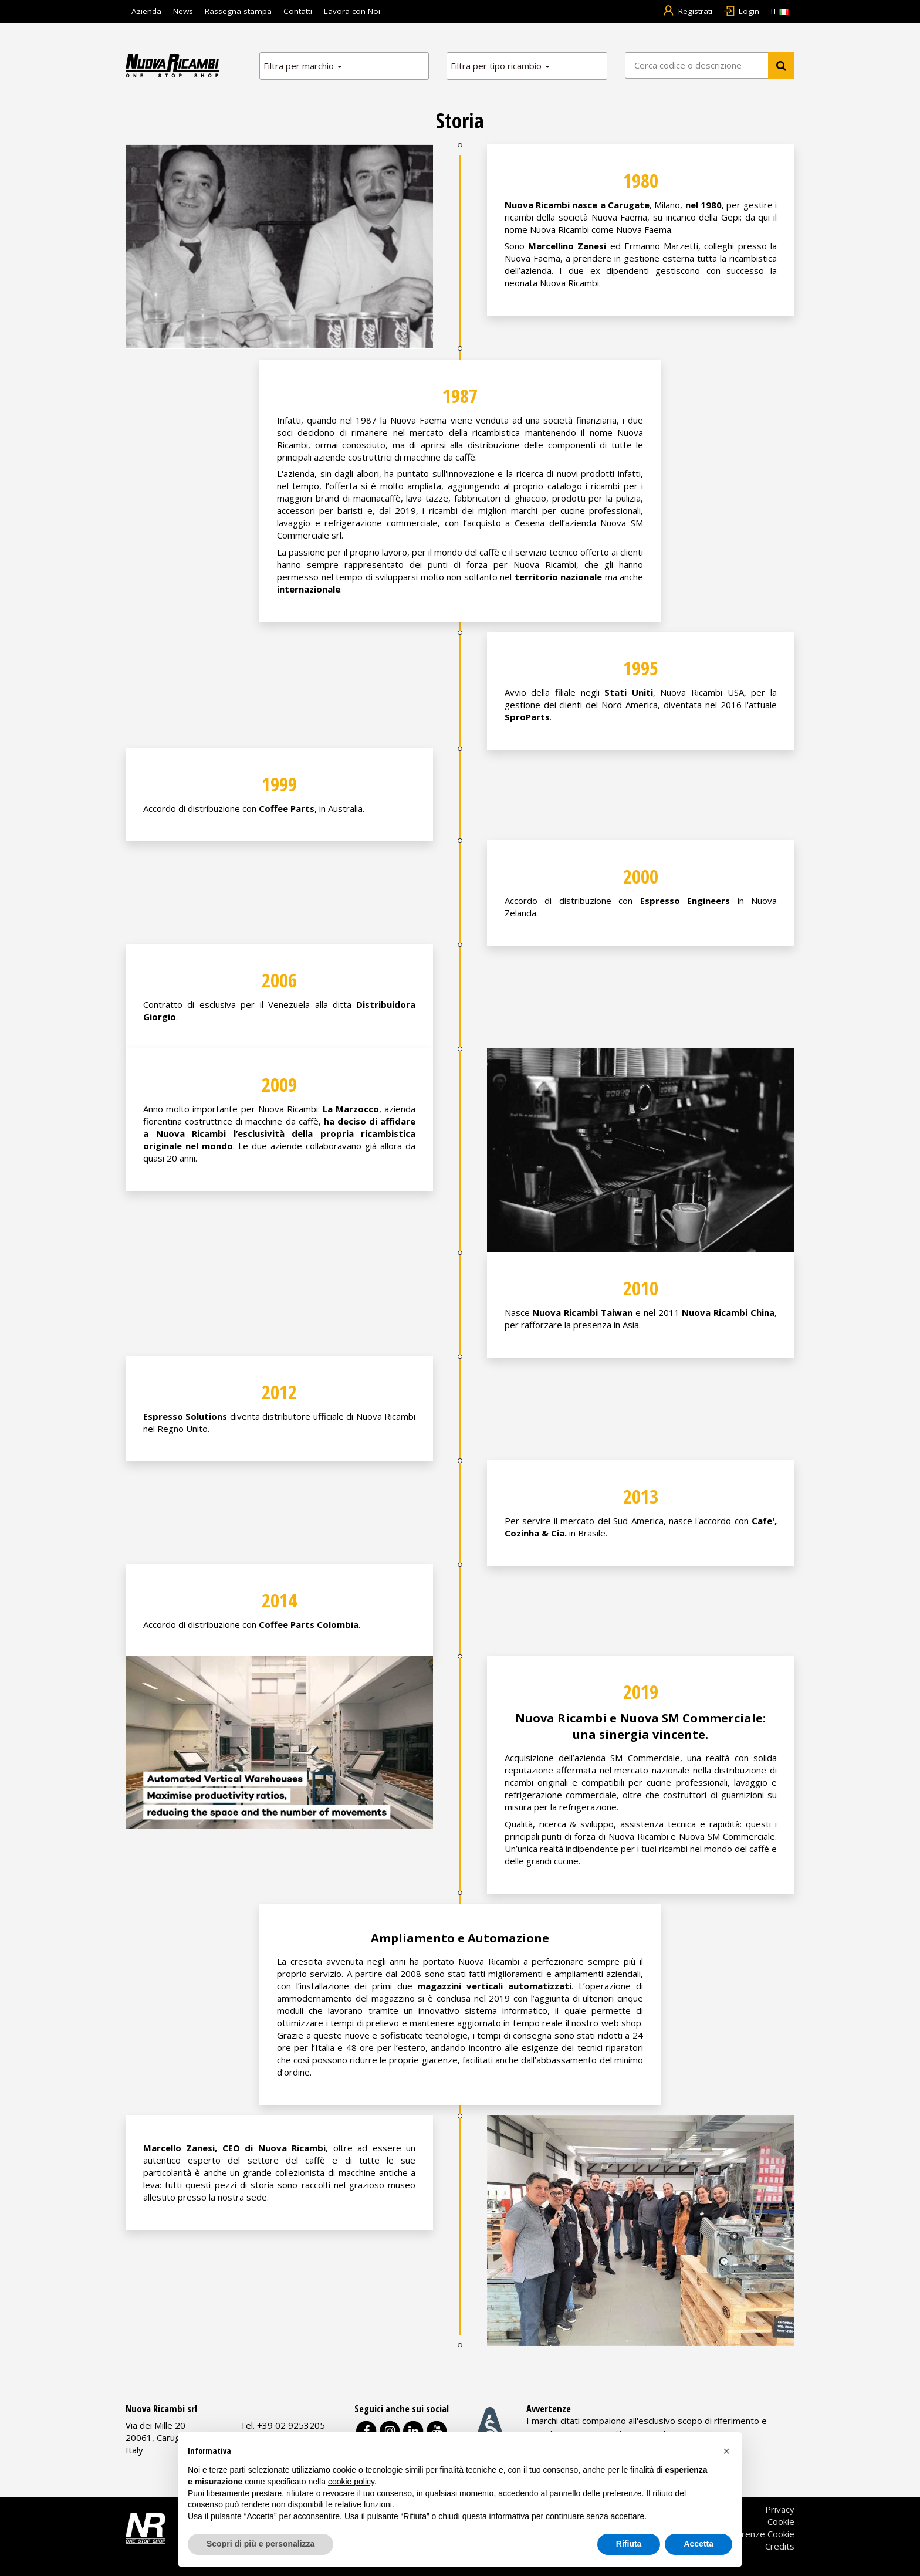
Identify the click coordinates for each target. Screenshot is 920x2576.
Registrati (687, 11)
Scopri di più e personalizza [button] (260, 2543)
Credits (779, 2546)
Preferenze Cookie (756, 2534)
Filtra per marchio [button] (302, 66)
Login (741, 11)
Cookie (780, 2521)
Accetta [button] (698, 2543)
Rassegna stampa (238, 11)
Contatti (297, 11)
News (183, 11)
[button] (726, 2451)
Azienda (146, 11)
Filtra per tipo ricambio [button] (500, 66)
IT (780, 11)
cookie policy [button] (351, 2481)
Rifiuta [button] (629, 2543)
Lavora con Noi (352, 11)
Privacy (779, 2509)
